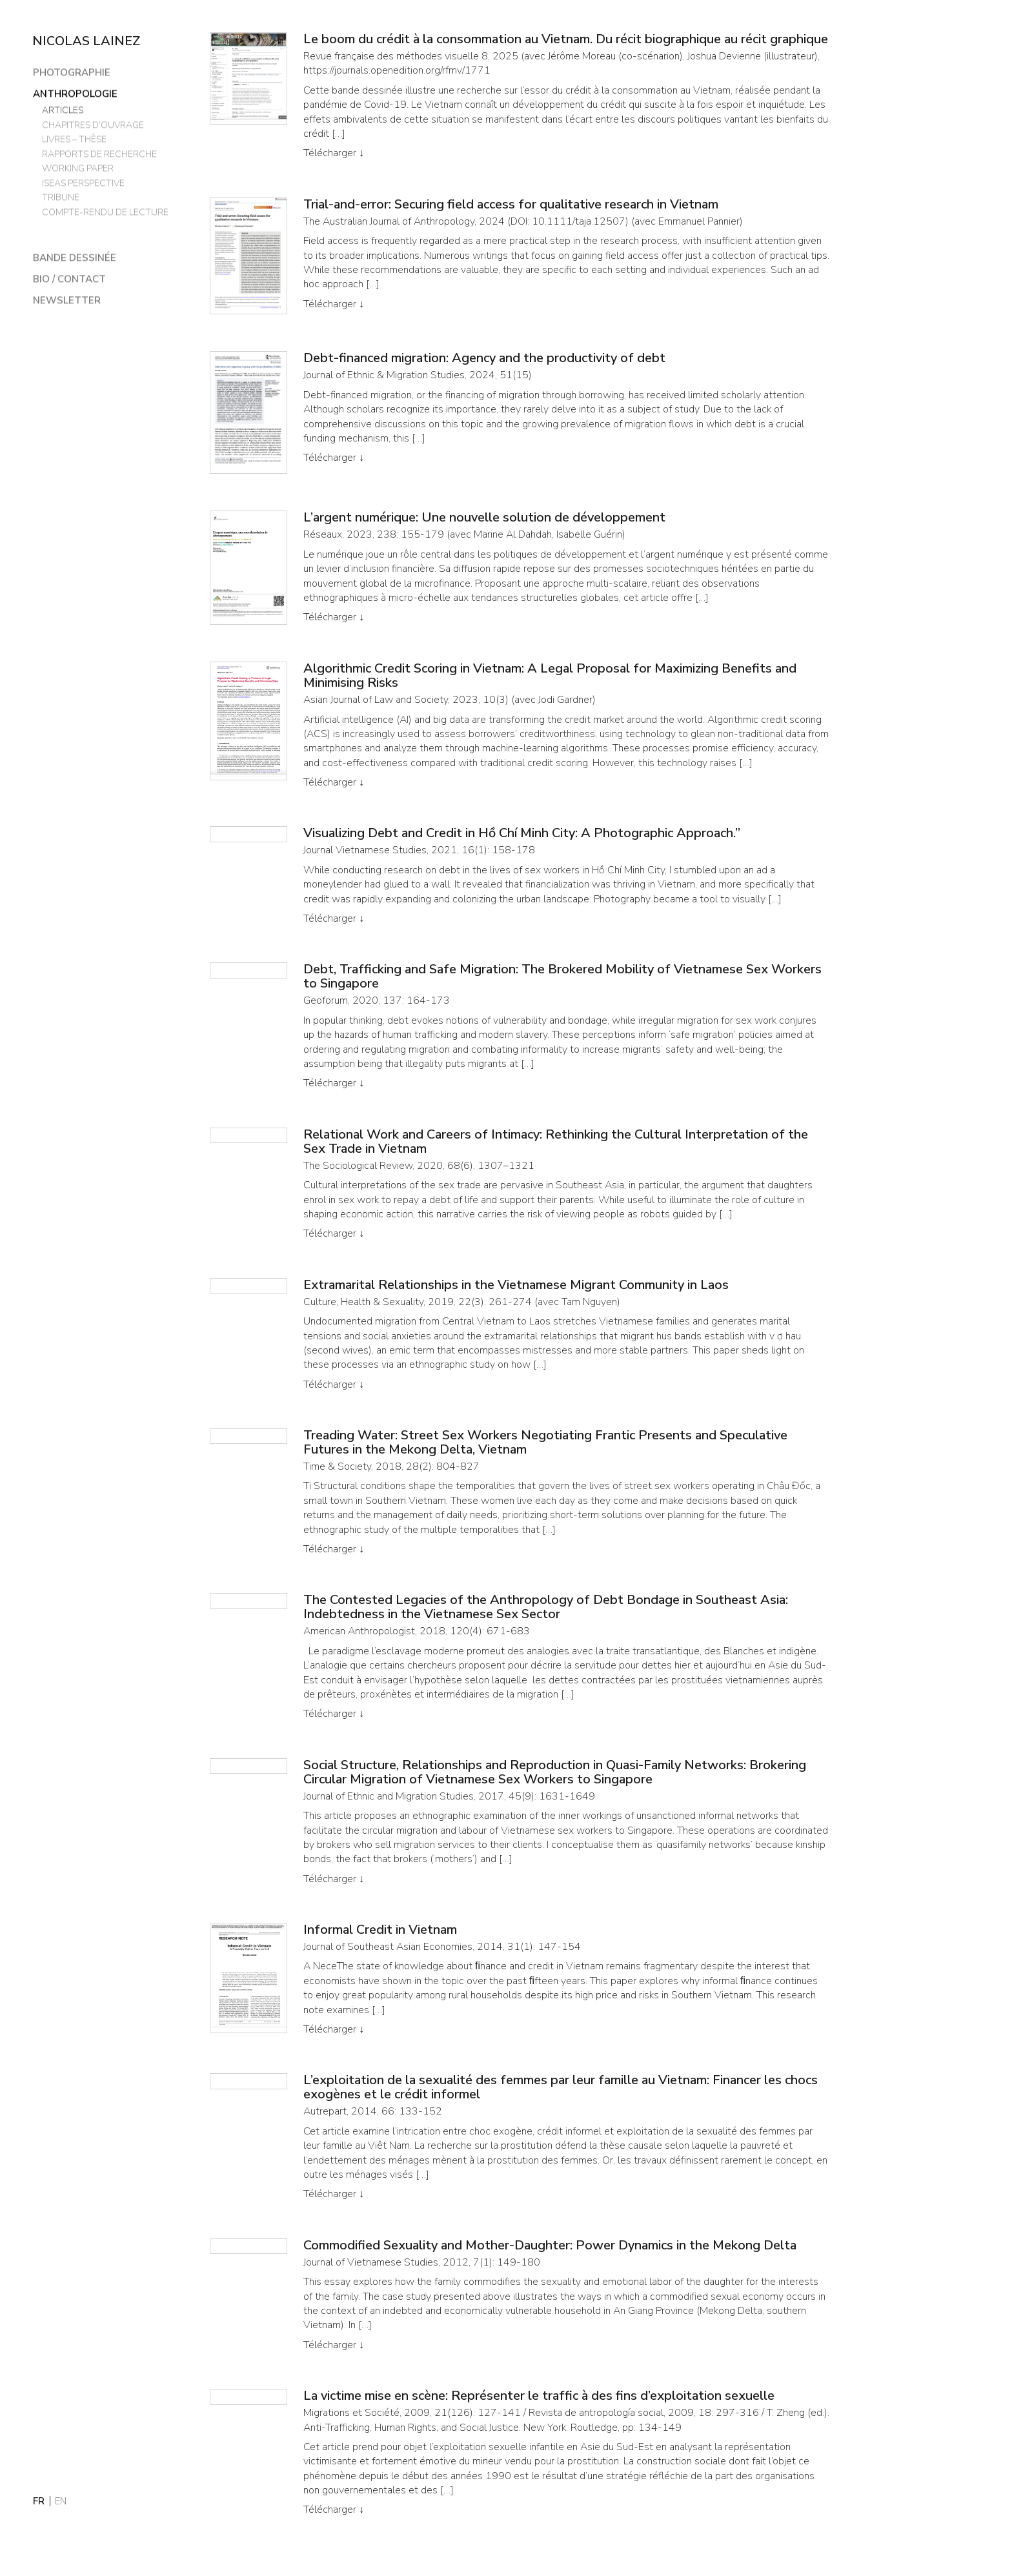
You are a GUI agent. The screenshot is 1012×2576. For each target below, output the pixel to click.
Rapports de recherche (99, 153)
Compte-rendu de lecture (104, 211)
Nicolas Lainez (86, 41)
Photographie (71, 71)
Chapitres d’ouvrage (93, 124)
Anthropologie (74, 93)
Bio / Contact (68, 277)
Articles (62, 109)
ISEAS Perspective (84, 182)
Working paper (77, 167)
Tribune (60, 196)
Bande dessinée (74, 256)
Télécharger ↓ (333, 153)
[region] (113, 1272)
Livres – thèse (75, 138)
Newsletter (66, 299)
